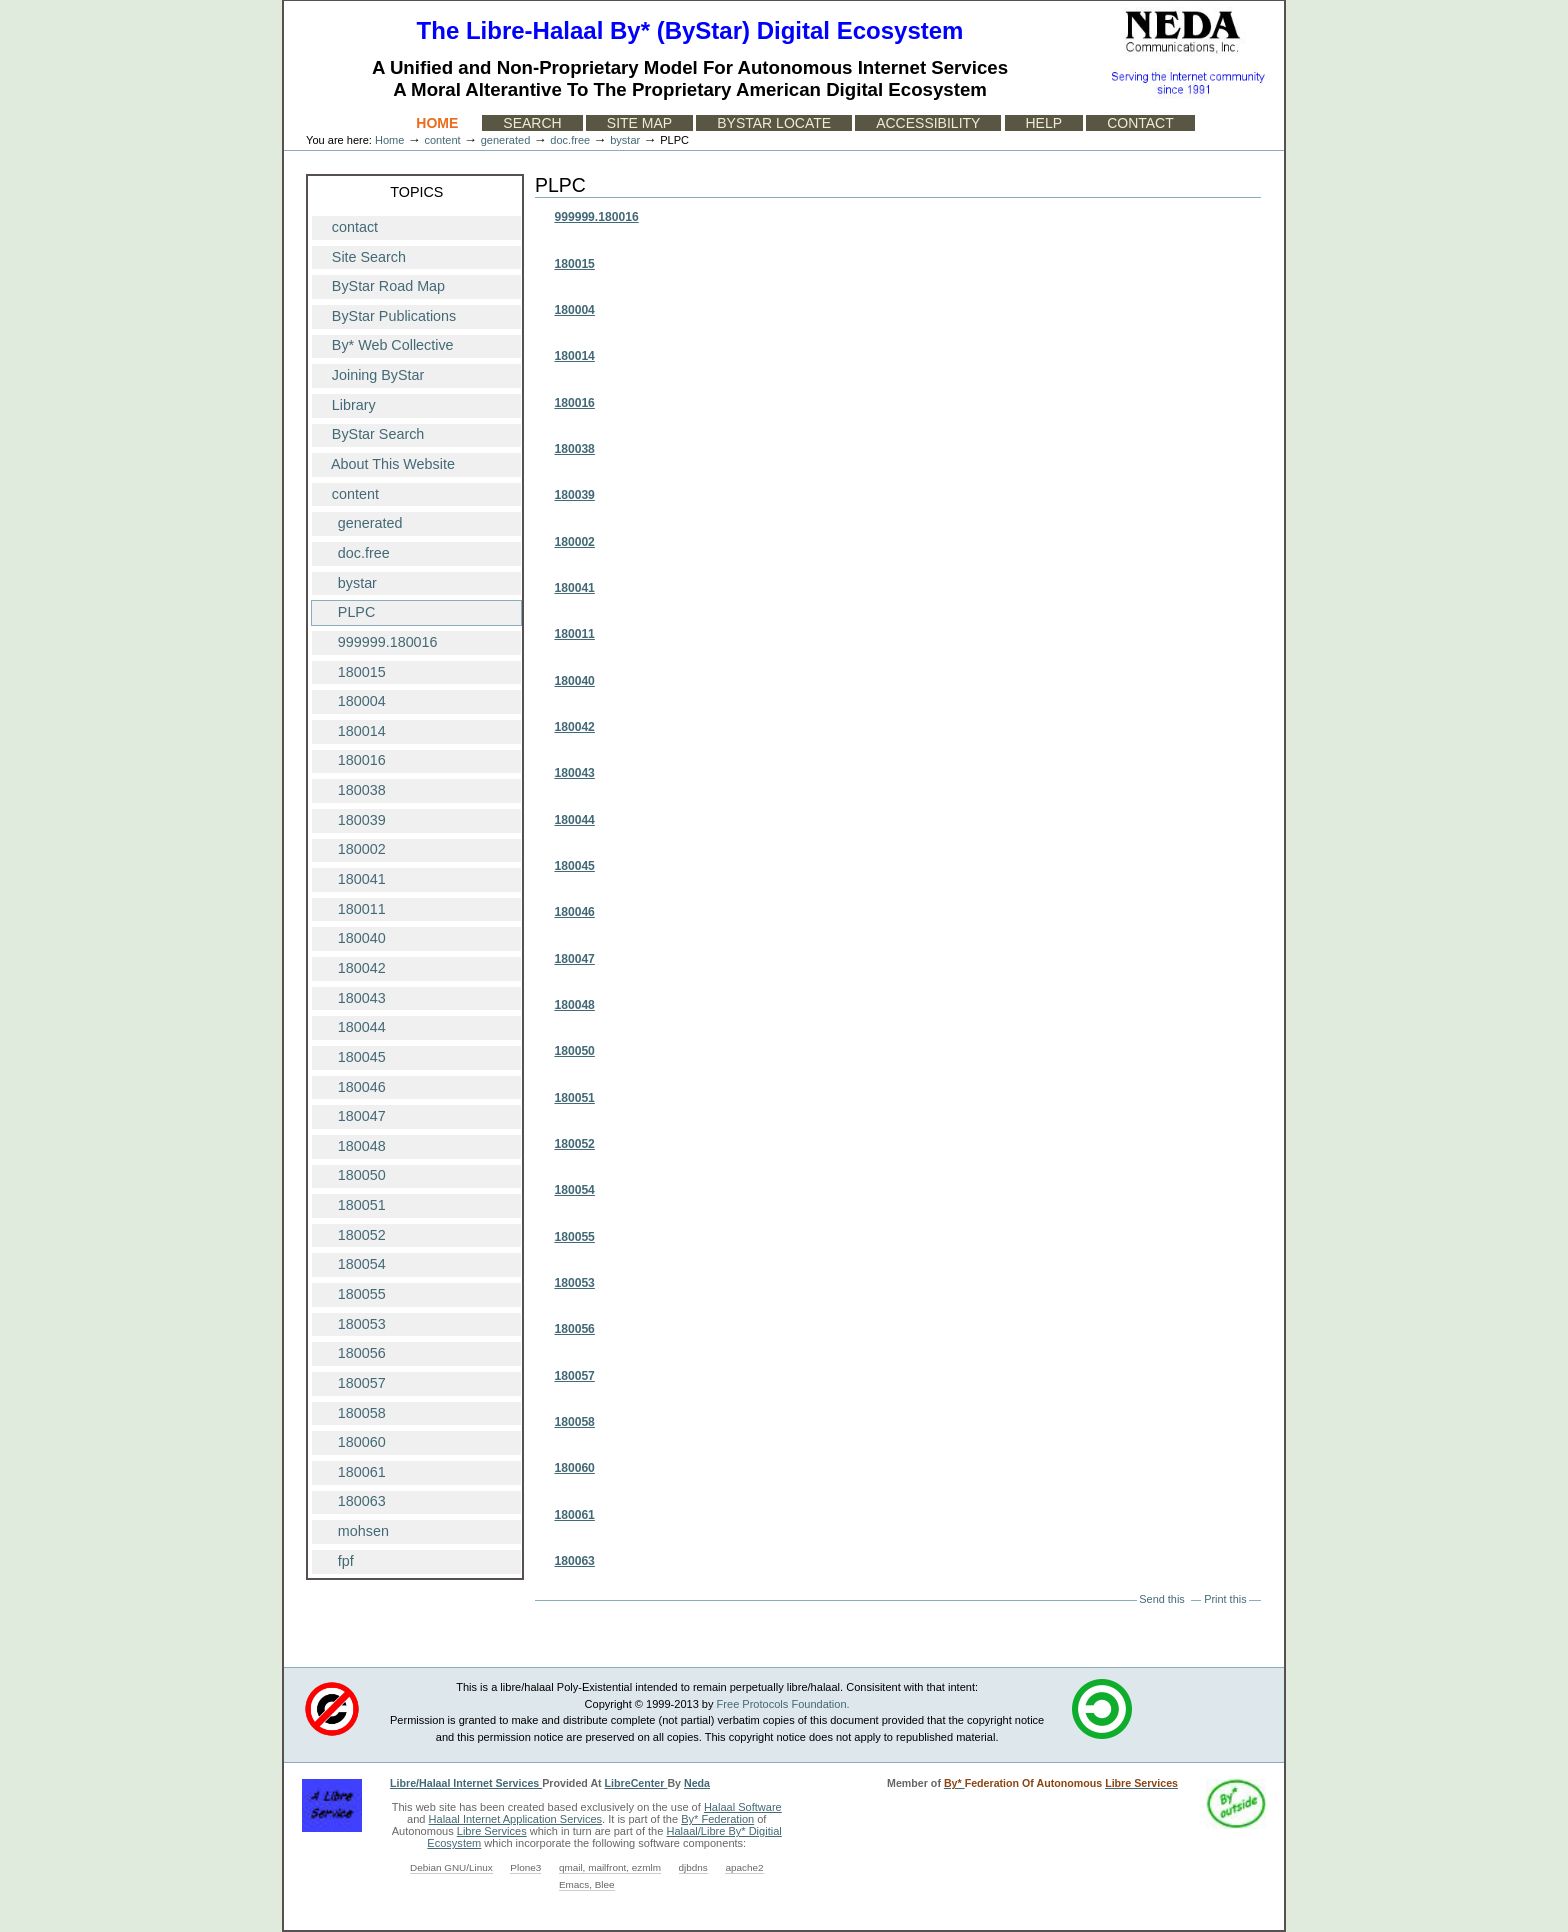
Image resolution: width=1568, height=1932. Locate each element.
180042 (574, 727)
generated (506, 140)
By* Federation (717, 1819)
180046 (574, 912)
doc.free (570, 140)
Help (1044, 123)
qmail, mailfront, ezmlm (610, 1867)
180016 (574, 403)
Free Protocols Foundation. (783, 1704)
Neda (697, 1783)
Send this (1161, 1599)
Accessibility (928, 123)
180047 (574, 959)
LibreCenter (636, 1783)
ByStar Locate (774, 123)
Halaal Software (743, 1807)
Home (437, 123)
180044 (574, 820)
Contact (1140, 123)
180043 (574, 773)
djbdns (693, 1867)
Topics (416, 192)
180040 (574, 681)
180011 (574, 634)
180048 (574, 1005)
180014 (574, 356)
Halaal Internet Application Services (516, 1819)
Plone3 (525, 1867)
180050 (574, 1051)
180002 (574, 542)
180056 (574, 1329)
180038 (574, 449)
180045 (574, 866)
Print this (1225, 1599)
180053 (574, 1283)
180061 (574, 1515)
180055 (574, 1237)
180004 (574, 310)
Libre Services (492, 1831)
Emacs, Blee (587, 1884)
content (442, 140)
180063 (574, 1561)
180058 (574, 1422)
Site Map (639, 123)
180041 (574, 588)
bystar (625, 140)
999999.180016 (596, 217)
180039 (574, 495)
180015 (574, 264)
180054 (574, 1190)
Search (532, 123)
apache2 (744, 1867)
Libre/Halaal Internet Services (466, 1783)
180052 (574, 1144)
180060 (574, 1468)
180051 (574, 1098)
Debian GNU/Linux (451, 1867)
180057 (574, 1376)
